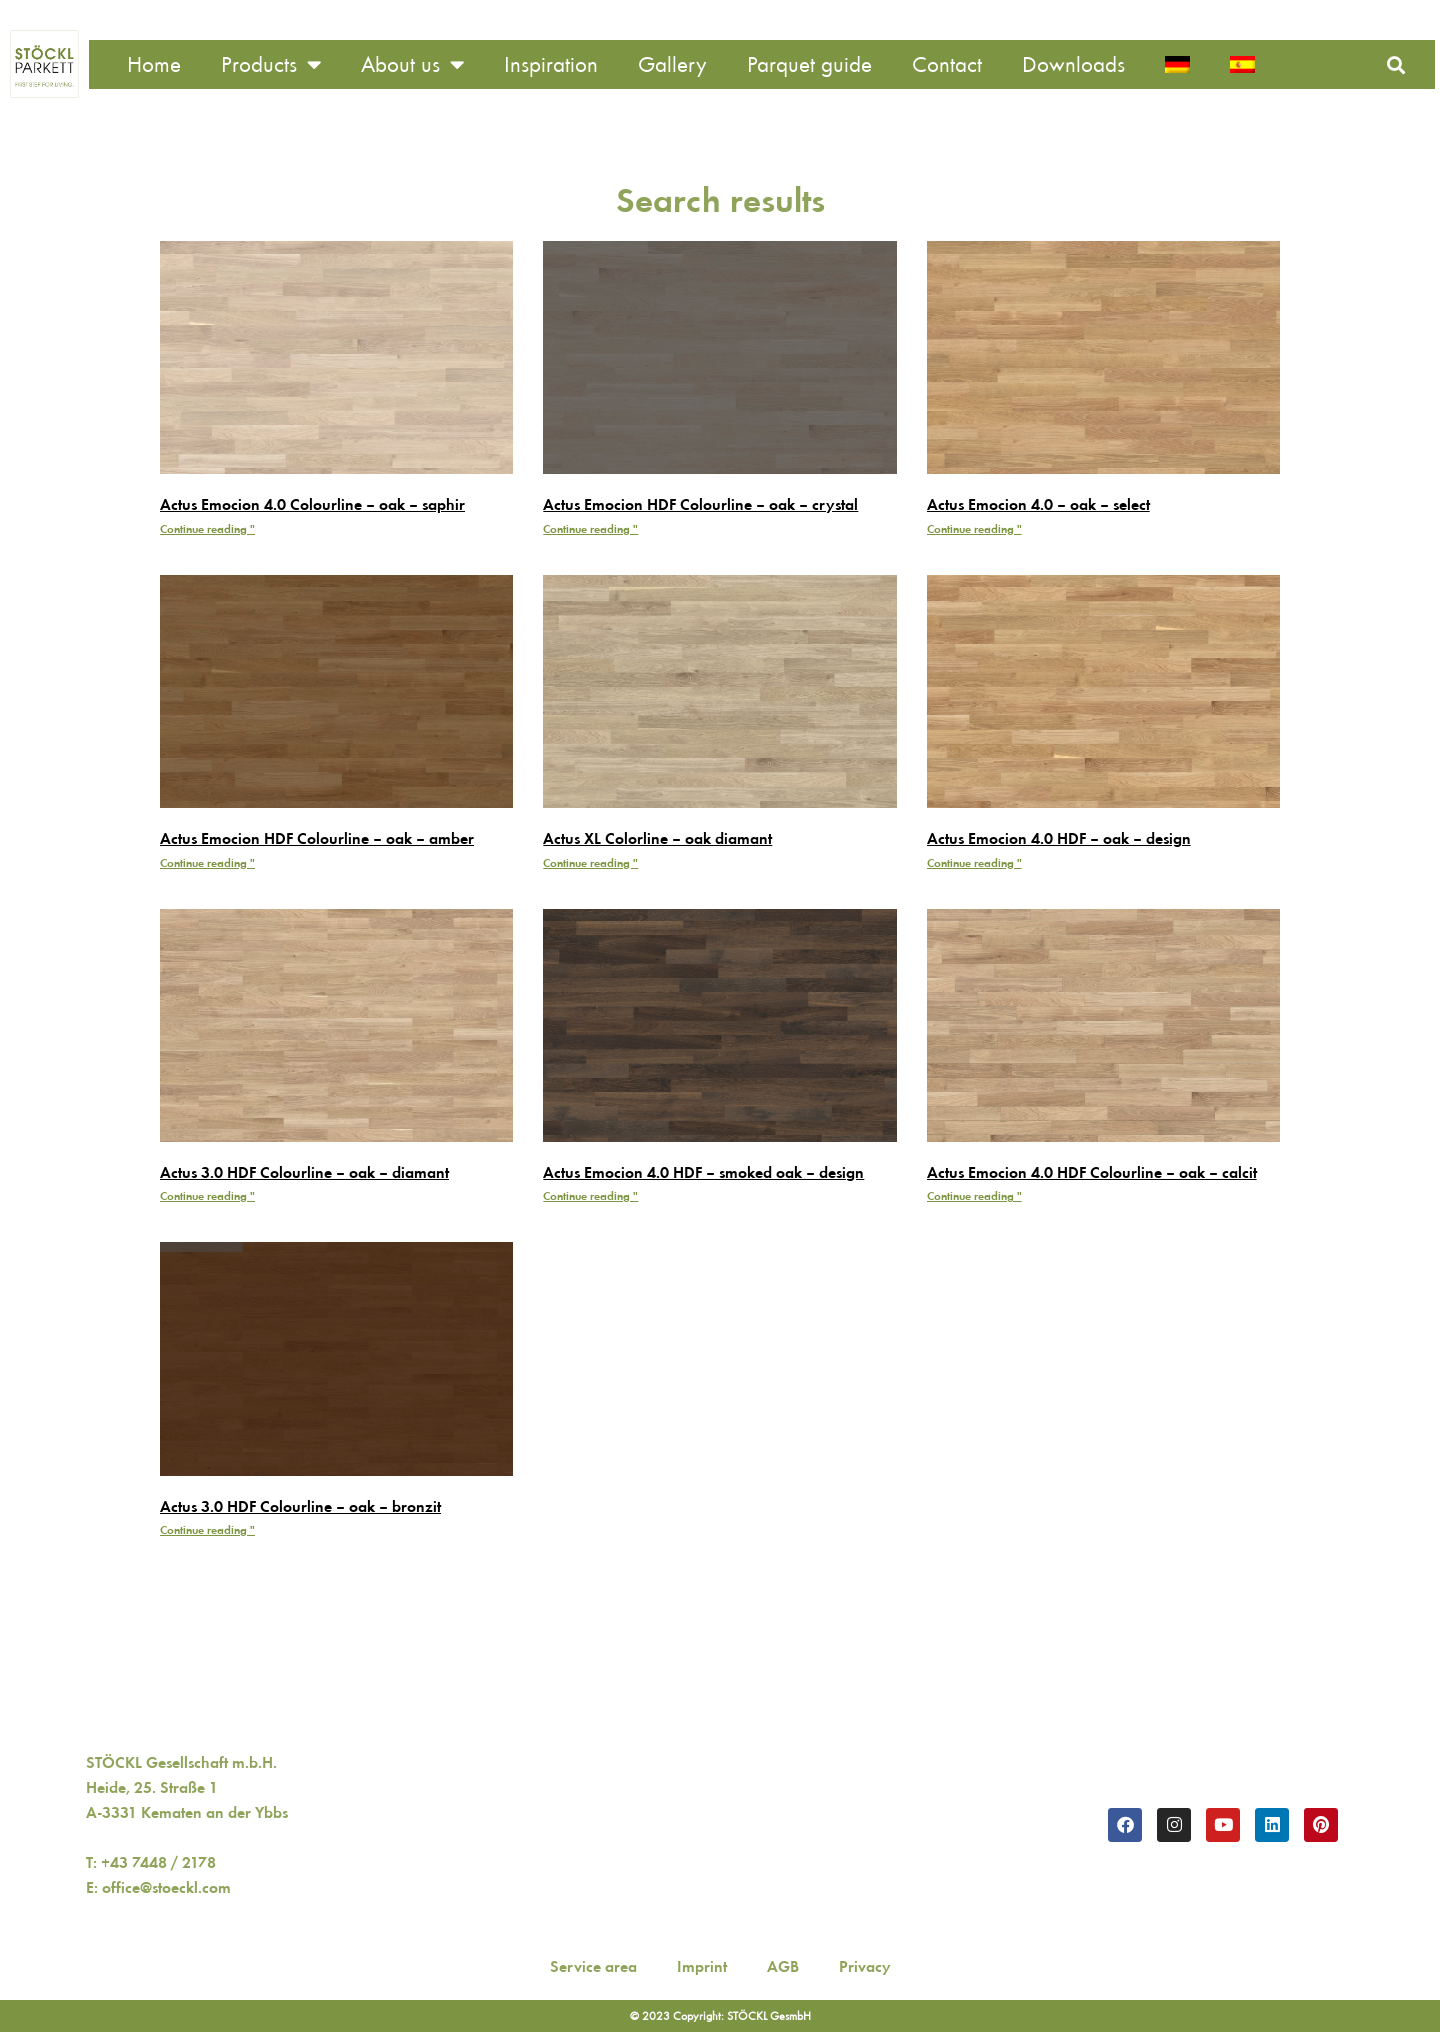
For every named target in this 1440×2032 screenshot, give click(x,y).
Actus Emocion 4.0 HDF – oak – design (1059, 838)
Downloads (1073, 64)
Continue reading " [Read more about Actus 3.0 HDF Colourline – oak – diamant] (207, 1196)
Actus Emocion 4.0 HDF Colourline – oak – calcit (1092, 1172)
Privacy (865, 1966)
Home (154, 64)
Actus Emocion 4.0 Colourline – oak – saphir (312, 504)
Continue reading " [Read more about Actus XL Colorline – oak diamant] (590, 863)
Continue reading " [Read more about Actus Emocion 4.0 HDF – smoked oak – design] (590, 1196)
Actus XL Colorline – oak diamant (657, 838)
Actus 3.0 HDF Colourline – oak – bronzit (300, 1506)
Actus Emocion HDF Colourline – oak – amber (317, 838)
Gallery (672, 64)
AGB (783, 1966)
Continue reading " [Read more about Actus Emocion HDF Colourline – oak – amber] (207, 863)
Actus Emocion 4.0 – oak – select (1038, 504)
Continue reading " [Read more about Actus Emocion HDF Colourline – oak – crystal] (590, 529)
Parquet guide (809, 64)
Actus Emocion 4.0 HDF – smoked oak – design (703, 1172)
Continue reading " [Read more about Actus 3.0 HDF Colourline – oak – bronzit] (207, 1530)
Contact (947, 64)
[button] (1395, 64)
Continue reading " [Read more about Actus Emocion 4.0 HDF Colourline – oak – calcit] (974, 1196)
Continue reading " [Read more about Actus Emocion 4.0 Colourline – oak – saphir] (207, 529)
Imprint (702, 1966)
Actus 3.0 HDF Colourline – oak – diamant (304, 1172)
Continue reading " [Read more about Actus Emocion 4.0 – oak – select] (974, 529)
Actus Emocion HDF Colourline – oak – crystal (700, 504)
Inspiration (551, 64)
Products (271, 64)
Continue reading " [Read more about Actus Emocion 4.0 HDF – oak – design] (974, 863)
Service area (593, 1966)
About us (412, 64)
